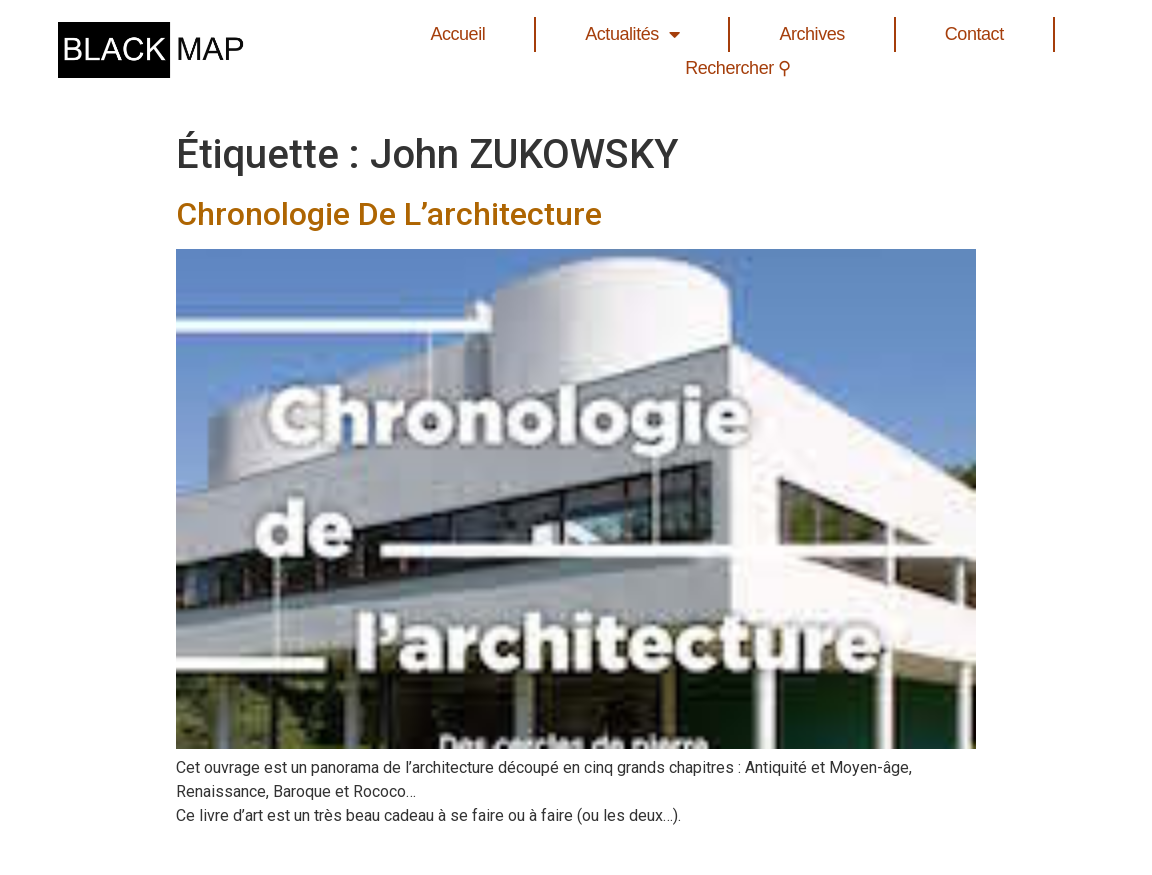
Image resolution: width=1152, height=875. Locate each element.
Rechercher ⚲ (738, 68)
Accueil (457, 34)
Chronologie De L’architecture (389, 214)
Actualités (632, 34)
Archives (811, 34)
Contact (974, 34)
